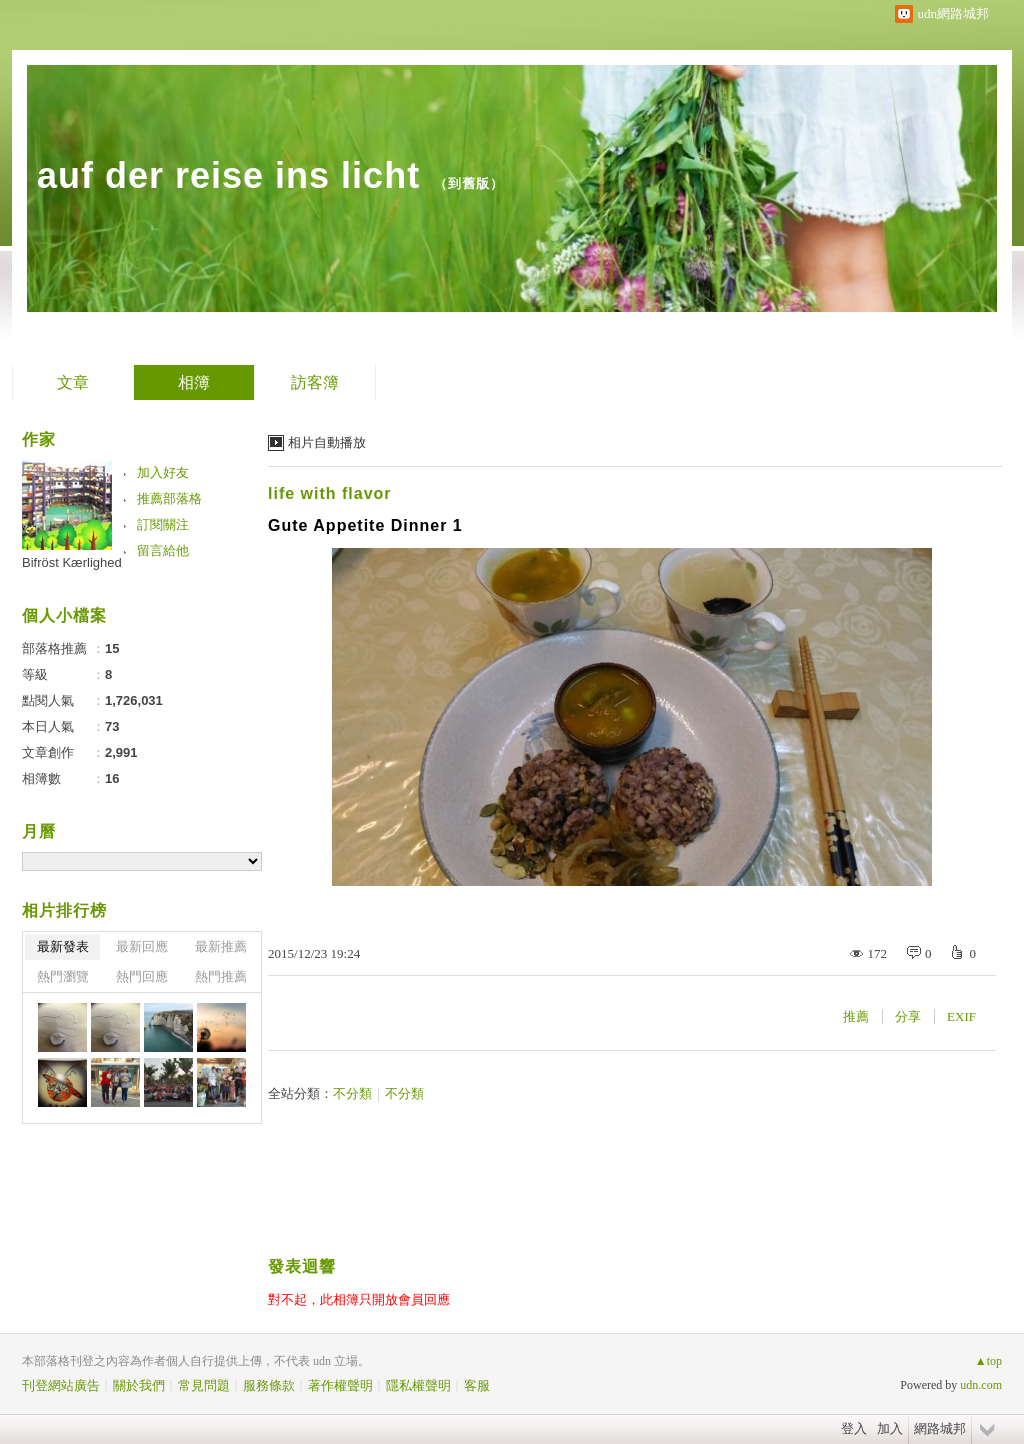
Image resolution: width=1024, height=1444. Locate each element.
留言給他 (163, 550)
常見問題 (204, 1385)
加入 (890, 1428)
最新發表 (63, 946)
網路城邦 (940, 1428)
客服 (477, 1385)
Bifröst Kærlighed (72, 562)
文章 (73, 382)
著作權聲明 (340, 1385)
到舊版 (469, 183)
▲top (988, 1361)
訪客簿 (315, 382)
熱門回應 (142, 976)
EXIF (961, 1016)
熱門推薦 (221, 976)
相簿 (194, 382)
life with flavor (330, 493)
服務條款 (269, 1385)
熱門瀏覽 (63, 976)
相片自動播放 (327, 442)
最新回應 (142, 946)
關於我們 (139, 1385)
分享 (908, 1016)
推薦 (856, 1016)
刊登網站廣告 (61, 1385)
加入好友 (163, 472)
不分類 (352, 1093)
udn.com (981, 1385)
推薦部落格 (169, 498)
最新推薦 (221, 946)
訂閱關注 (163, 524)
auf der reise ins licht (228, 175)
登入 (854, 1428)
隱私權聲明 (418, 1385)
